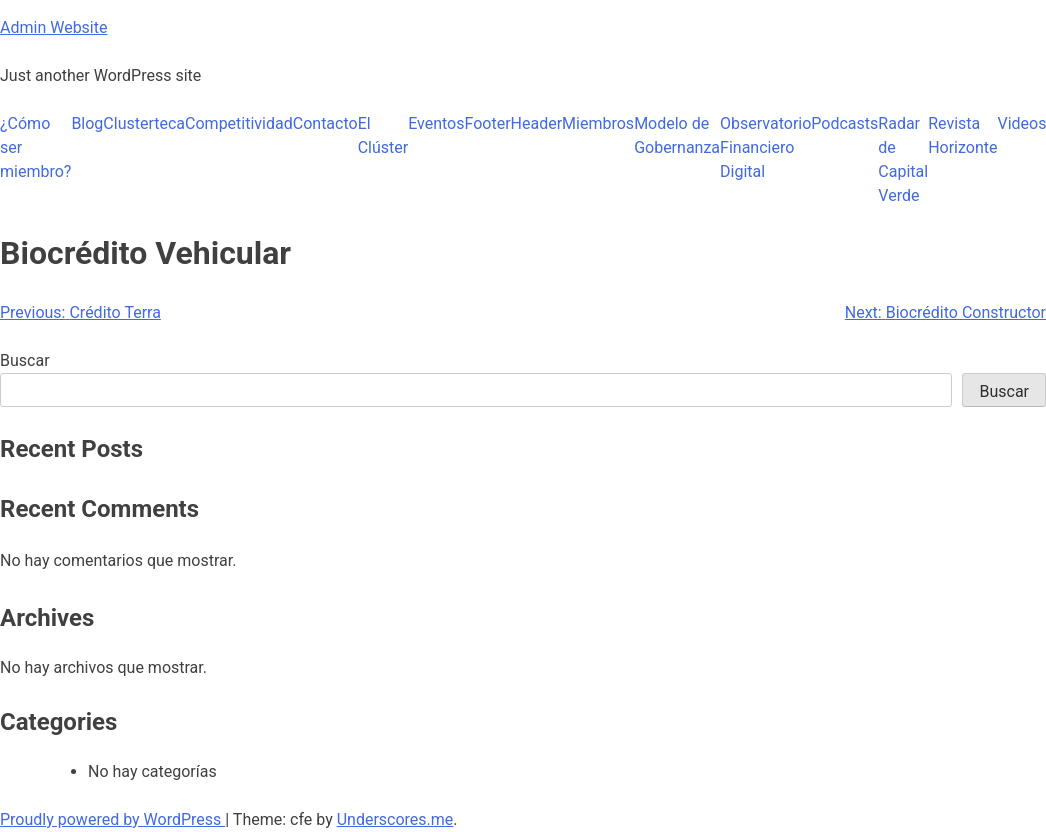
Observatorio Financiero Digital (765, 147)
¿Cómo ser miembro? (35, 147)
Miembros (598, 123)
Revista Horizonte (962, 135)
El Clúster (383, 135)
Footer (488, 123)
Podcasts (844, 123)
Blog (87, 123)
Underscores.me (395, 819)
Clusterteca (144, 123)
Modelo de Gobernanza (677, 135)
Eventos (436, 123)
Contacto (325, 123)
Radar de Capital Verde (903, 159)
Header (537, 123)
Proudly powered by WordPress (112, 819)
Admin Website (53, 27)
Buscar (25, 360)
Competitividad (239, 123)
